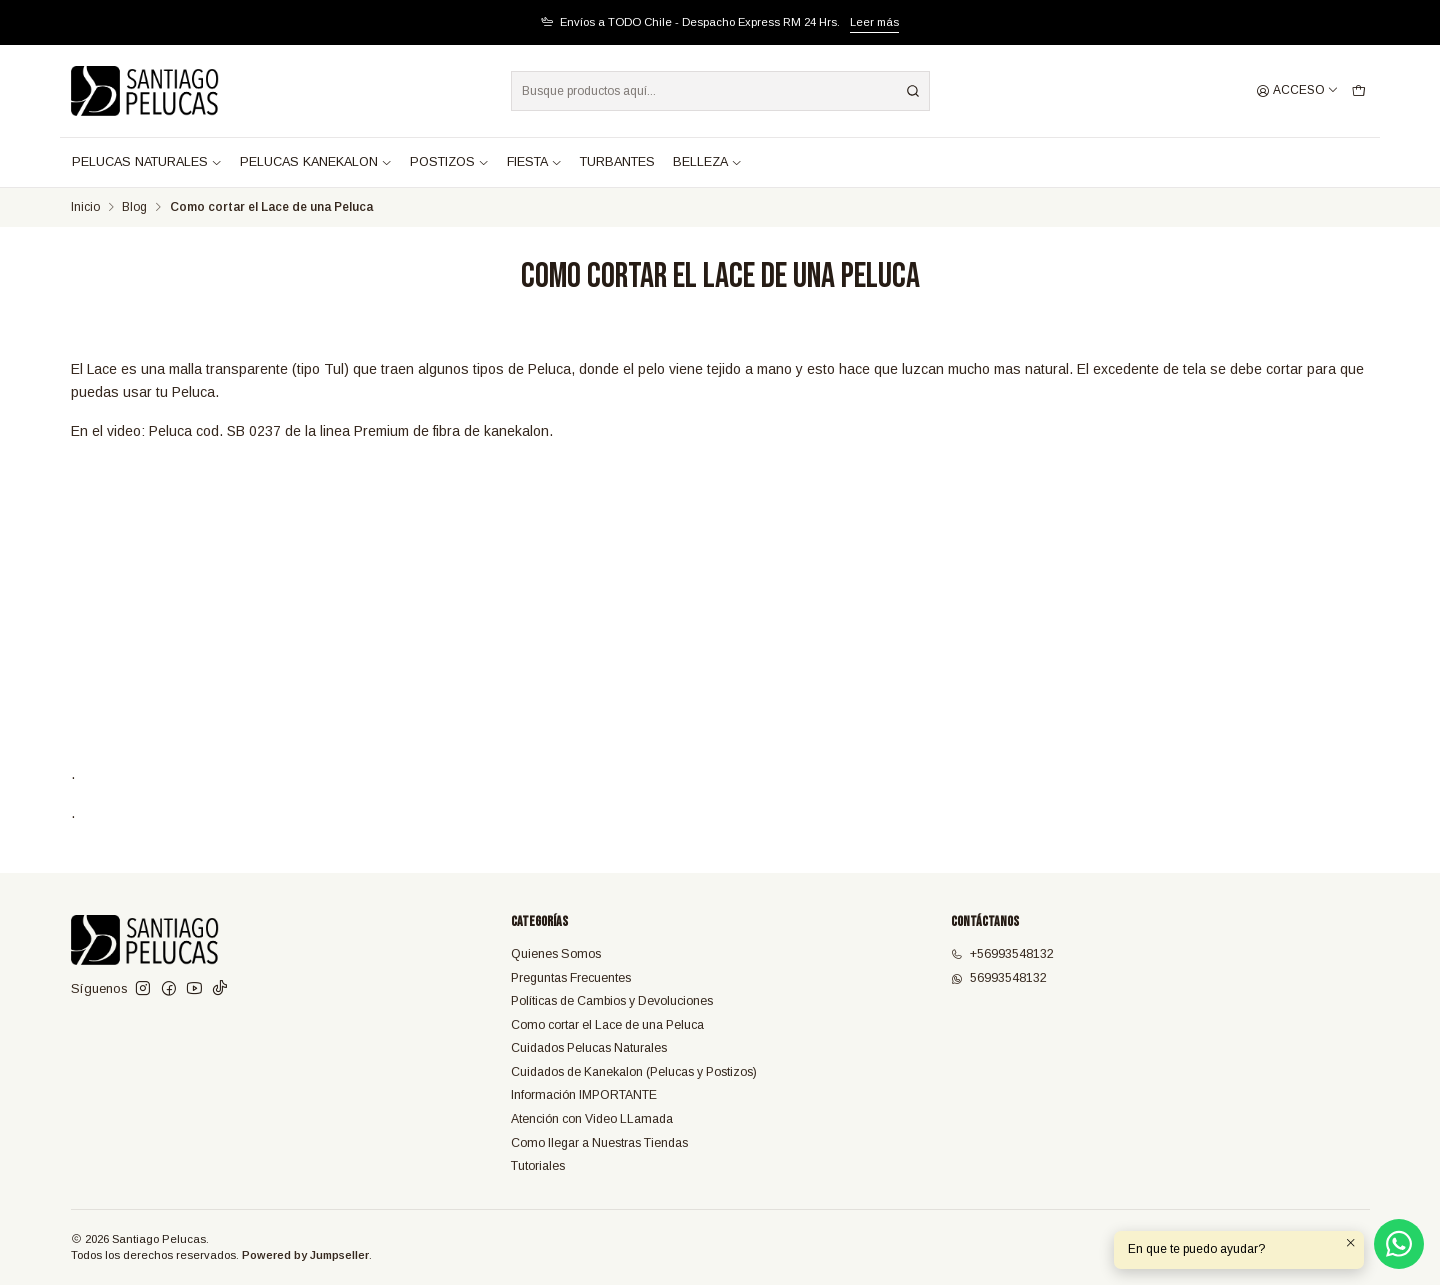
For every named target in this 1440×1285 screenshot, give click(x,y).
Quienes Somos (556, 954)
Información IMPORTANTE (584, 1095)
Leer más (874, 22)
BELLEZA (707, 162)
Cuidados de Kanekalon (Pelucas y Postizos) (634, 1072)
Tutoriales (538, 1166)
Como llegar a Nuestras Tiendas (599, 1143)
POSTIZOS (449, 162)
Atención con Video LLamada (592, 1119)
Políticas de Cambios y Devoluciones (612, 1001)
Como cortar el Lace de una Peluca (607, 1025)
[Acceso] (1297, 91)
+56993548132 (1002, 954)
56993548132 (999, 978)
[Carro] (1358, 91)
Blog (134, 208)
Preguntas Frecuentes (571, 978)
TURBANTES (617, 162)
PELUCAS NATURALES (147, 162)
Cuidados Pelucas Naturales (589, 1048)
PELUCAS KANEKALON (316, 162)
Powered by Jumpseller (305, 1255)
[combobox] (720, 91)
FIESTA (534, 162)
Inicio (85, 208)
